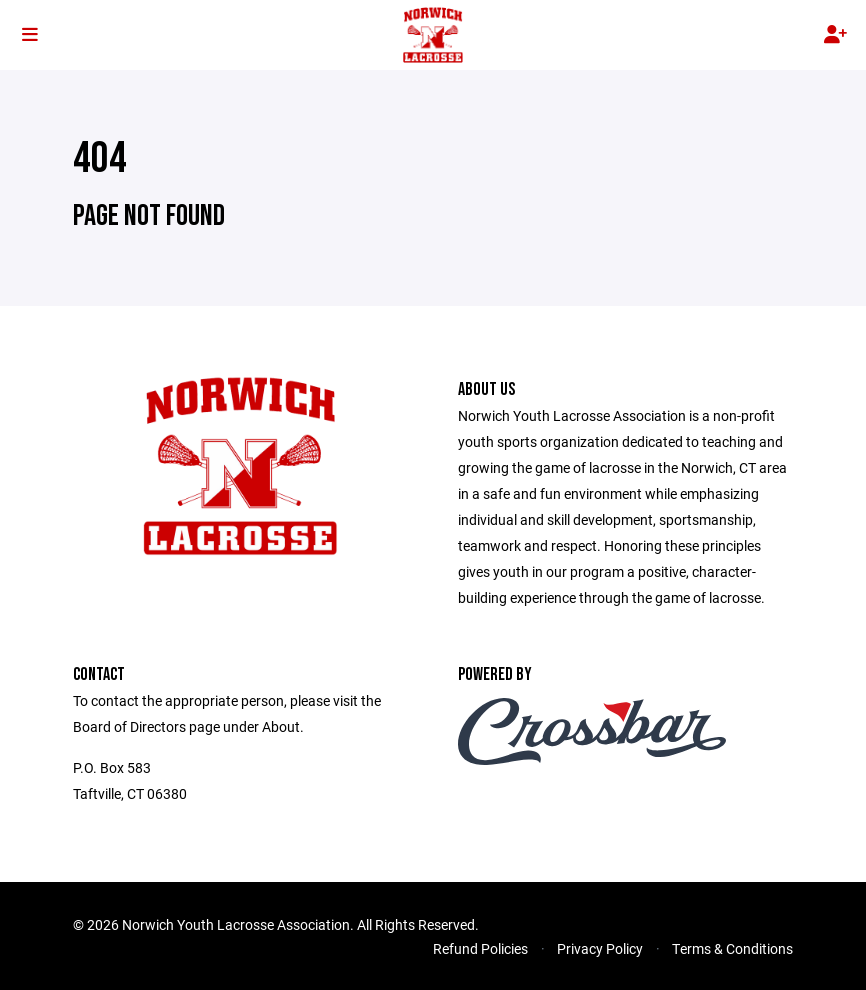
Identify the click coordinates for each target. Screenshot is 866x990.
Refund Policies (480, 948)
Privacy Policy (600, 948)
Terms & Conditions (732, 948)
